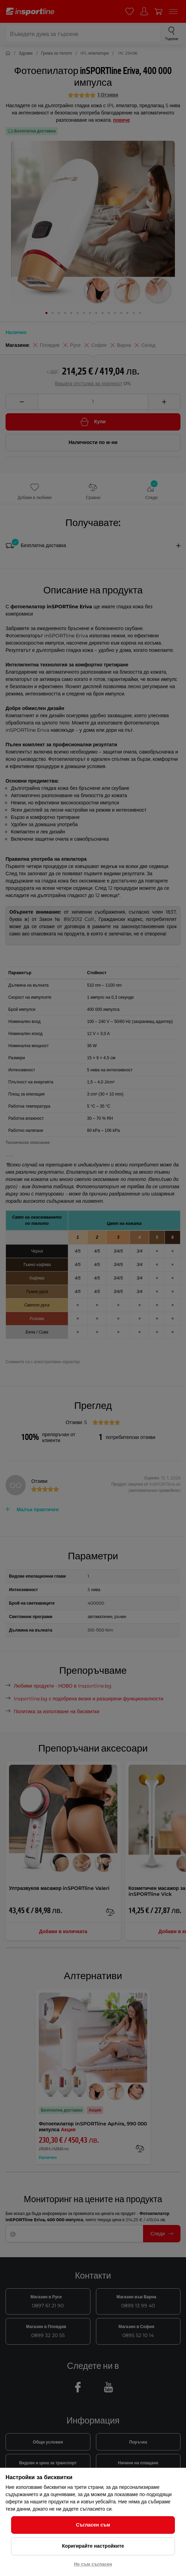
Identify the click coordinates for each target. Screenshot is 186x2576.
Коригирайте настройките (93, 2546)
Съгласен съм (93, 2525)
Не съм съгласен (93, 2564)
